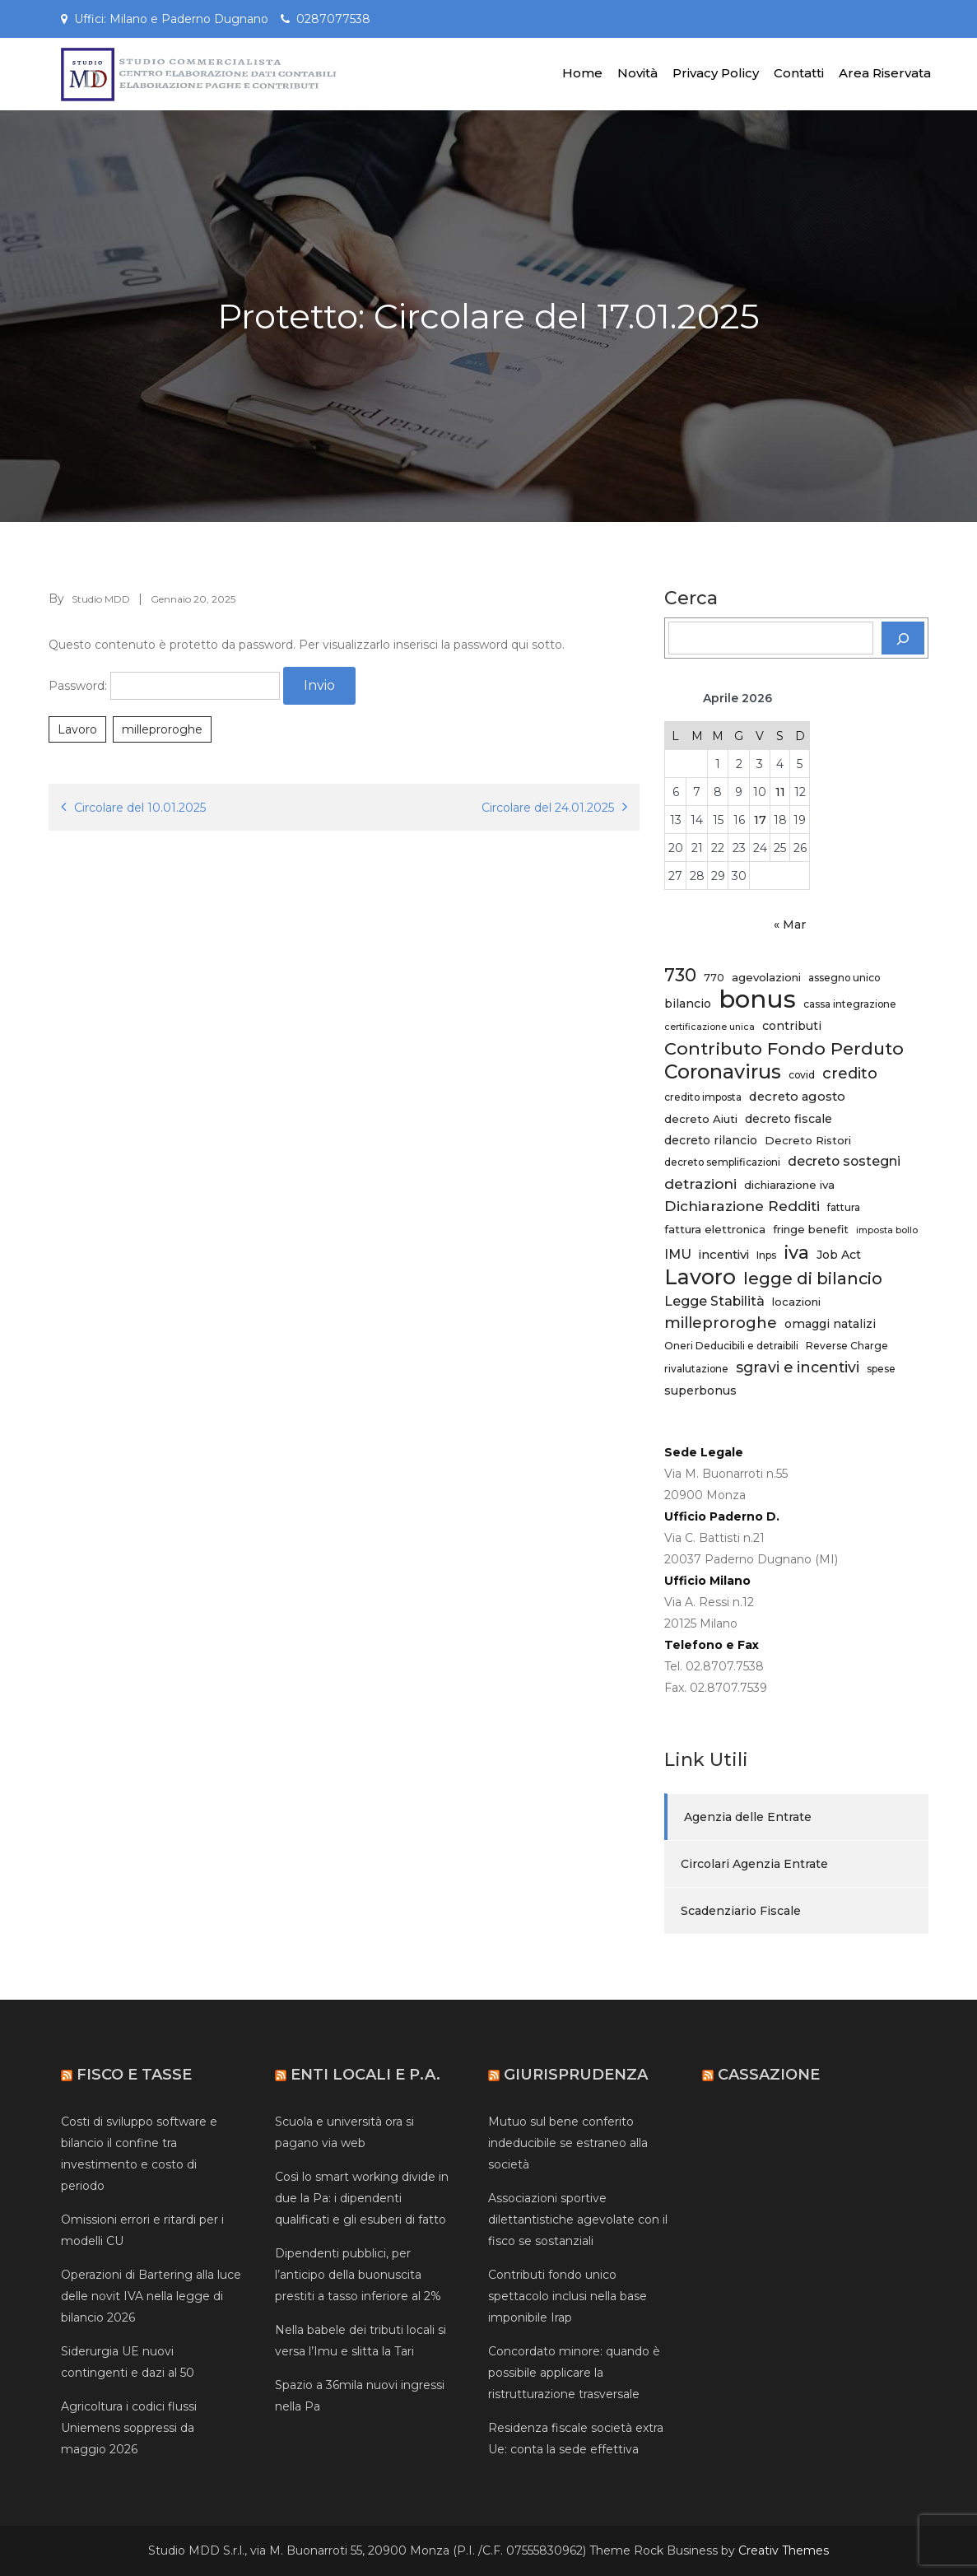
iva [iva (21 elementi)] (796, 1252)
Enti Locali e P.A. (365, 2075)
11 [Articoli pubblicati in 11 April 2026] (780, 792)
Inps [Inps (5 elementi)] (766, 1255)
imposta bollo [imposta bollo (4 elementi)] (887, 1230)
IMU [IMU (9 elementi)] (677, 1254)
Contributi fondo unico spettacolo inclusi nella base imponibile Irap (567, 2296)
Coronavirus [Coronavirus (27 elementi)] (722, 1072)
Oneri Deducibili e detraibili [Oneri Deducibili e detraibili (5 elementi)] (731, 1345)
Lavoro (77, 729)
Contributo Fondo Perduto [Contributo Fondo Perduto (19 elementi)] (784, 1048)
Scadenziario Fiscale (741, 1910)
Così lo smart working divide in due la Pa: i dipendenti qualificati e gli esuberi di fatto (362, 2198)
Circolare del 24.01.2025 (548, 807)
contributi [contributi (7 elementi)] (791, 1025)
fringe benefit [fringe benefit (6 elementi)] (811, 1229)
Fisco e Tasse (134, 2075)
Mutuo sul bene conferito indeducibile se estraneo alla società (568, 2143)
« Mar (790, 924)
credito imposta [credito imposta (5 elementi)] (703, 1097)
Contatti (799, 73)
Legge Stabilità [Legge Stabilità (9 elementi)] (714, 1301)
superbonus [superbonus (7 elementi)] (700, 1390)
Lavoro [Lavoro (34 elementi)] (700, 1277)
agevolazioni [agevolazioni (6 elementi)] (766, 977)
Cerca (691, 598)
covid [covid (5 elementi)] (802, 1075)
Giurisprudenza (576, 2075)
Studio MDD (101, 599)
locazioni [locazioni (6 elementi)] (796, 1301)
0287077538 (333, 19)
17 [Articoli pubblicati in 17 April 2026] (760, 820)
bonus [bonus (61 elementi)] (757, 999)
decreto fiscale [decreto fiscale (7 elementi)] (788, 1118)
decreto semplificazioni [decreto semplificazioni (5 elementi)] (722, 1162)
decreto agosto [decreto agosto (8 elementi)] (797, 1096)
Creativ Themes (783, 2550)
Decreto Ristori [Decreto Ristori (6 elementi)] (808, 1140)
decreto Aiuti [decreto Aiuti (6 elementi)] (700, 1118)
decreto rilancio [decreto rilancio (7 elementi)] (710, 1140)
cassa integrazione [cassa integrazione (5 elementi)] (849, 1004)
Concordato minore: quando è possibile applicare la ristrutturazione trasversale (574, 2372)
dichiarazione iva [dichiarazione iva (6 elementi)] (789, 1184)
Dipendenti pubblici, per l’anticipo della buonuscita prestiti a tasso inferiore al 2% (358, 2274)
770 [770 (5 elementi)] (714, 977)
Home (582, 73)
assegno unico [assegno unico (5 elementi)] (844, 977)
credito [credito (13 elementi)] (849, 1073)
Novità (637, 73)
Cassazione (769, 2075)
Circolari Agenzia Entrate (754, 1863)
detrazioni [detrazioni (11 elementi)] (700, 1183)
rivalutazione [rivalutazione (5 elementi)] (696, 1369)
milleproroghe (162, 729)
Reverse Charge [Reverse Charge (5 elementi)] (847, 1345)
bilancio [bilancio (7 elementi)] (687, 1003)
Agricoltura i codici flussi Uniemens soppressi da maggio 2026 (129, 2428)
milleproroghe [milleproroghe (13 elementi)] (720, 1322)
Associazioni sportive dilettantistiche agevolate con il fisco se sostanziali (578, 2219)
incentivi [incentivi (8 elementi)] (724, 1254)
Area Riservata (885, 73)
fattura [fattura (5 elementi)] (843, 1207)
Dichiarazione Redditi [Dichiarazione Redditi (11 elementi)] (742, 1205)
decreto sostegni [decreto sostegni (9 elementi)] (844, 1161)
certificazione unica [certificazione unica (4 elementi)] (709, 1027)
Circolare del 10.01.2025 (140, 807)
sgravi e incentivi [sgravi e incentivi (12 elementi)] (797, 1367)
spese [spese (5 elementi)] (881, 1369)
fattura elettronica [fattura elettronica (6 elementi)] (714, 1229)
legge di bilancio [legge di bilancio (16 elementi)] (812, 1278)
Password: (164, 685)
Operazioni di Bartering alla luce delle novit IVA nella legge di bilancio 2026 (151, 2296)
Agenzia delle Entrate (748, 1817)
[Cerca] (903, 638)
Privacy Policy (715, 73)
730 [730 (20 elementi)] (680, 974)
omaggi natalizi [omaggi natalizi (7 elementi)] (830, 1323)
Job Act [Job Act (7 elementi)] (838, 1254)
